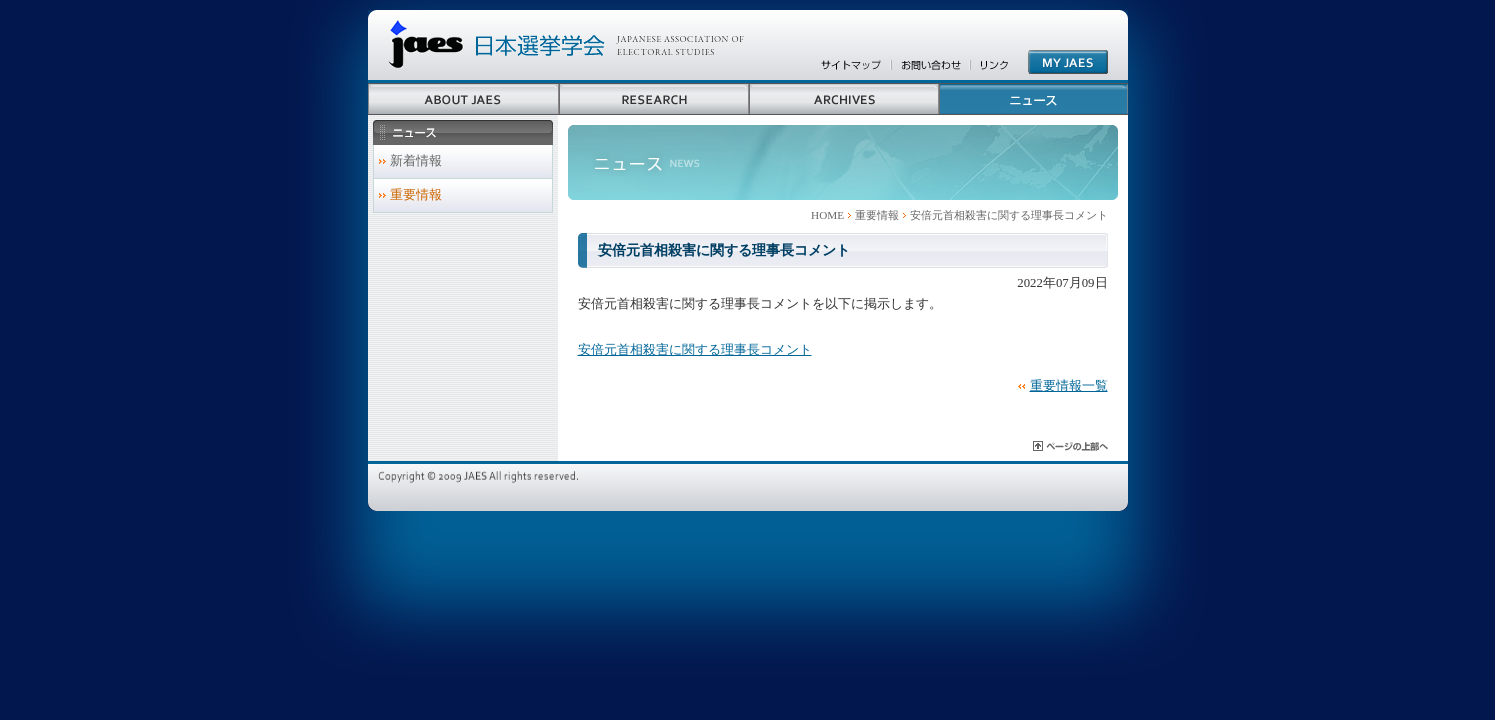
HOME (827, 215)
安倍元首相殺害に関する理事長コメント (695, 350)
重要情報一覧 (1069, 386)
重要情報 (877, 215)
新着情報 (416, 161)
